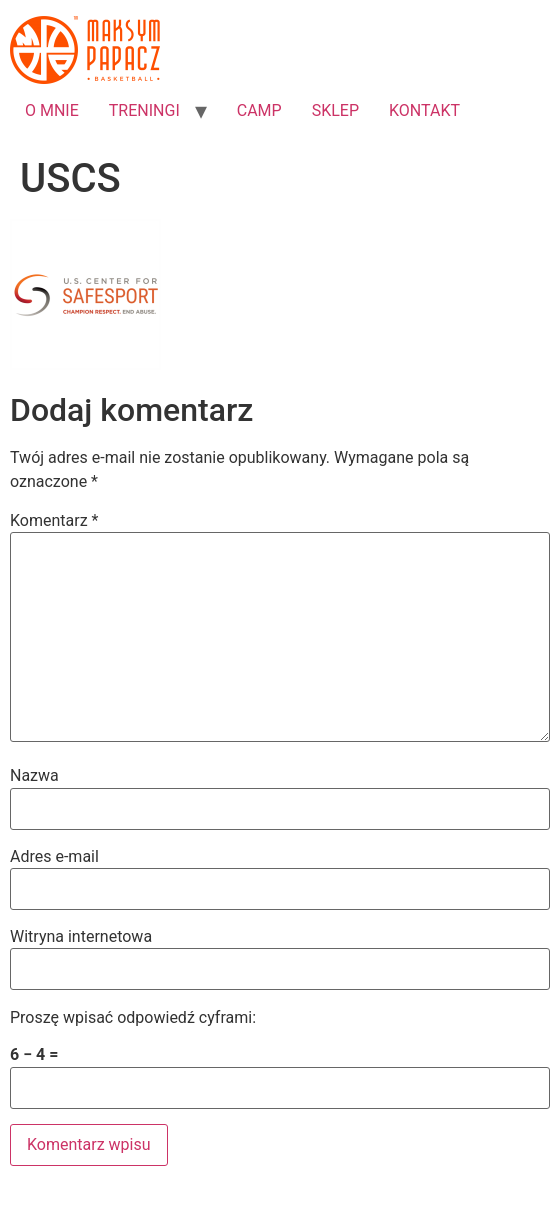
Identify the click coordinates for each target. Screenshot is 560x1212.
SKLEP (335, 110)
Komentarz (54, 521)
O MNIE (52, 110)
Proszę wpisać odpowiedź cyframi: (133, 1018)
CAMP (259, 110)
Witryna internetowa (81, 937)
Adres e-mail (54, 857)
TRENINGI (144, 110)
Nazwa (34, 776)
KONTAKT (424, 110)
